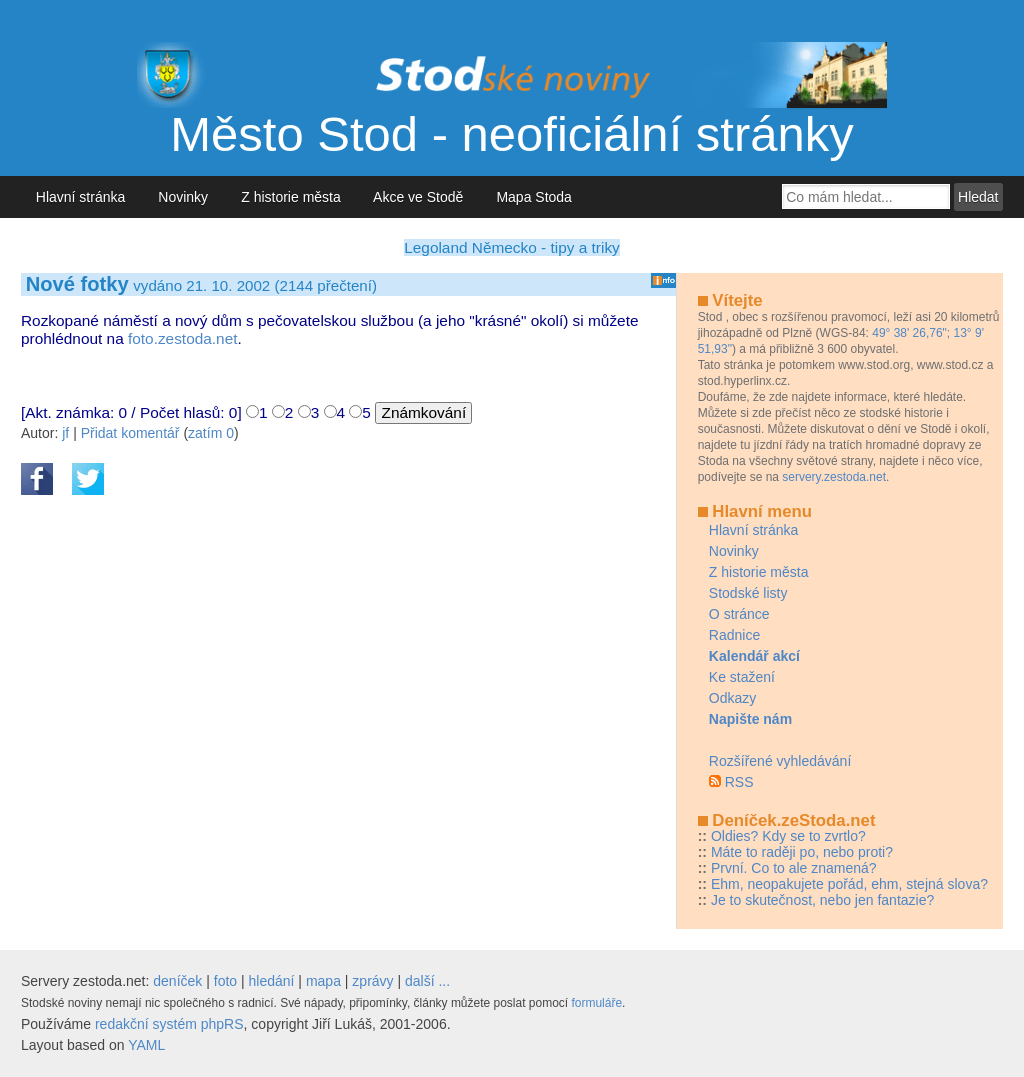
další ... (427, 981)
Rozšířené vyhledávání (780, 761)
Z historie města (290, 197)
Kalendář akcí (754, 656)
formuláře (596, 1003)
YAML (146, 1045)
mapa (323, 981)
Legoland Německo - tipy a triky (512, 247)
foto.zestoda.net (183, 338)
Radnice (734, 635)
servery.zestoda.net (834, 477)
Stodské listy (748, 593)
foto (225, 981)
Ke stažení (742, 677)
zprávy (372, 981)
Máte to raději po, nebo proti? (802, 852)
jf (65, 433)
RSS (739, 782)
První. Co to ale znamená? (794, 868)
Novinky (183, 197)
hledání (272, 981)
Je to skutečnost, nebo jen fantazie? (822, 900)
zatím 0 (211, 433)
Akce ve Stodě (418, 197)
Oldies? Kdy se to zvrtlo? (788, 836)
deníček (177, 981)
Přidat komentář (130, 433)
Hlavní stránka (80, 197)
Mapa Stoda (534, 197)
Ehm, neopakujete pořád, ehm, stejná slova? (849, 884)
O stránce (739, 614)
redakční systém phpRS (169, 1024)
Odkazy (732, 698)
